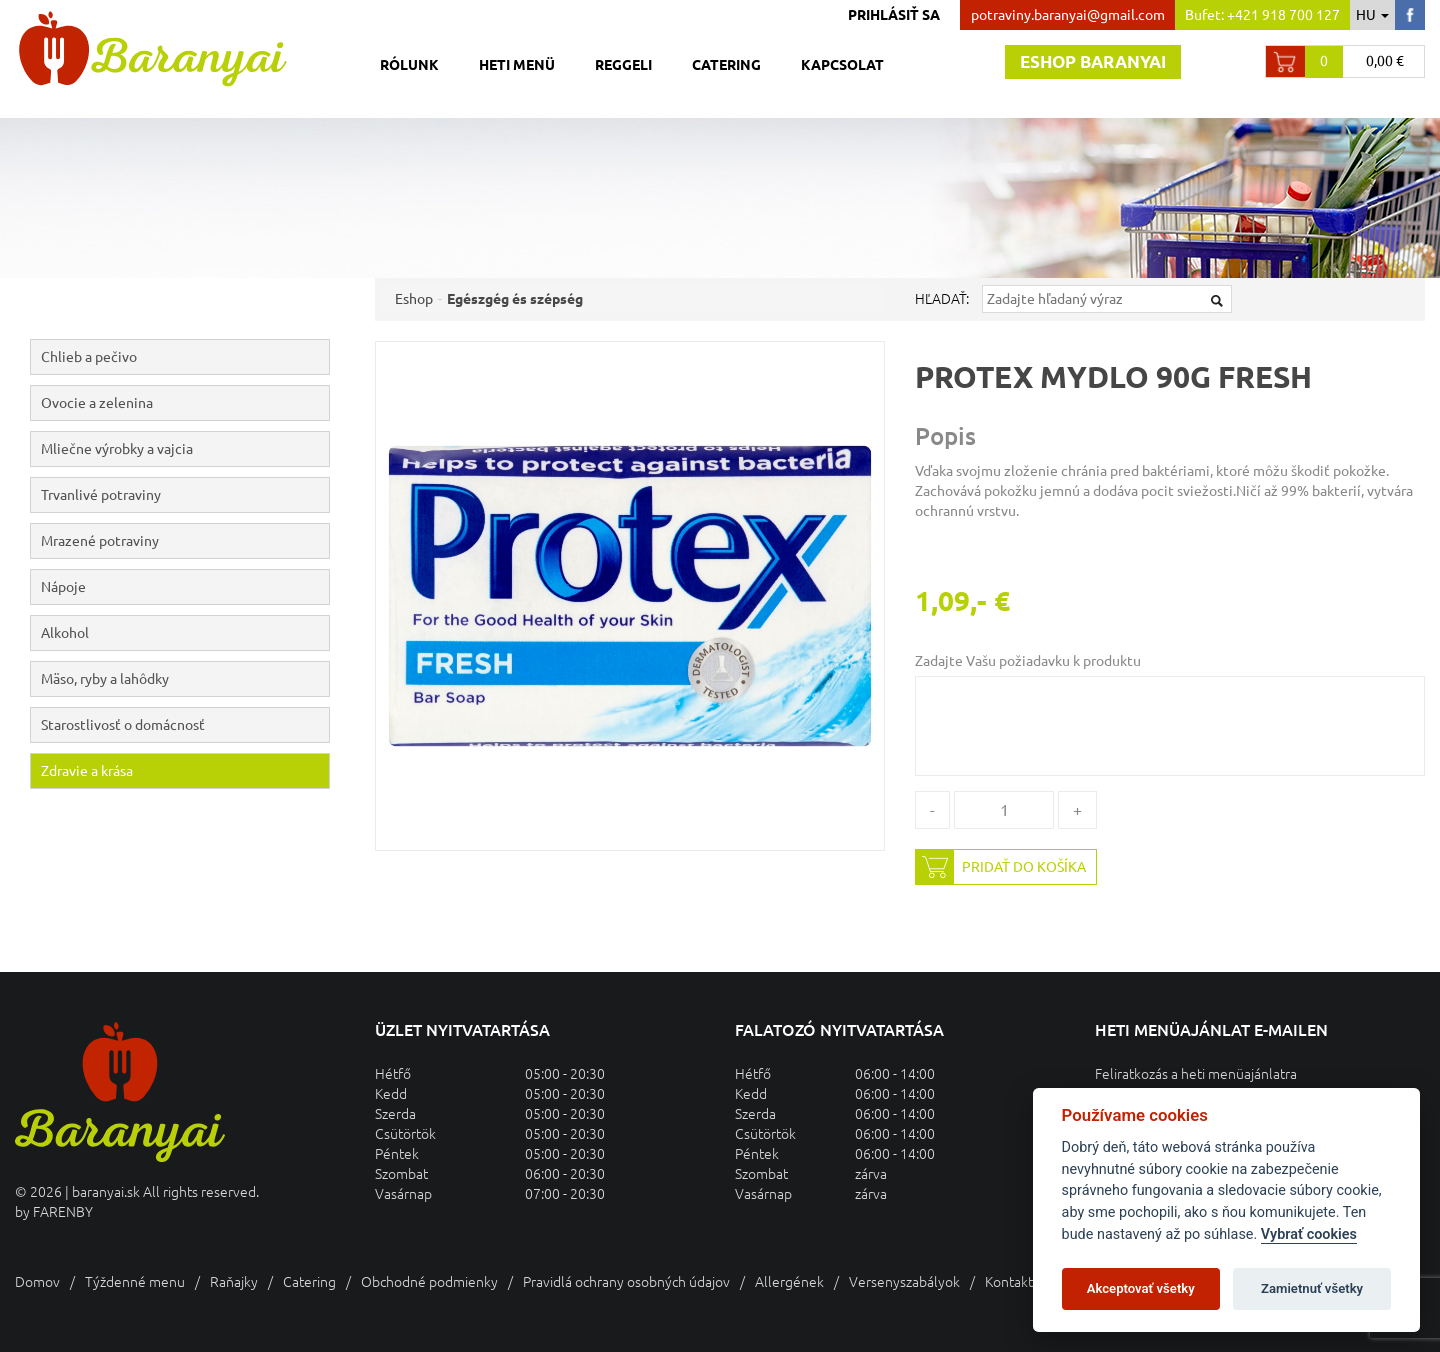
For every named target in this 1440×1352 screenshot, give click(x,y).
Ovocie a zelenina (185, 403)
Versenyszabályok (904, 1282)
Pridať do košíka (1001, 867)
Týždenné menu (135, 1282)
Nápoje (185, 587)
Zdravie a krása (87, 771)
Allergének (789, 1282)
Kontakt (1009, 1282)
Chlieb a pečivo (185, 357)
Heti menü (517, 65)
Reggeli (623, 65)
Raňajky (234, 1282)
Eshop (414, 299)
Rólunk (409, 65)
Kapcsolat (842, 65)
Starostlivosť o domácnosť (123, 725)
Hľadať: (942, 299)
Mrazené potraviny (185, 541)
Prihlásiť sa (894, 15)
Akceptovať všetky (1141, 1288)
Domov (37, 1282)
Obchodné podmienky (429, 1282)
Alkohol (185, 633)
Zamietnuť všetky (1312, 1288)
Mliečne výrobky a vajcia (185, 449)
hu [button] (1372, 15)
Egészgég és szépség (515, 299)
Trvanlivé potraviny (185, 495)
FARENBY (63, 1212)
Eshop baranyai (1093, 61)
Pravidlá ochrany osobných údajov (626, 1282)
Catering (726, 65)
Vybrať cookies (1309, 1234)
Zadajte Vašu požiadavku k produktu (1028, 661)
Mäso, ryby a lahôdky (185, 679)
